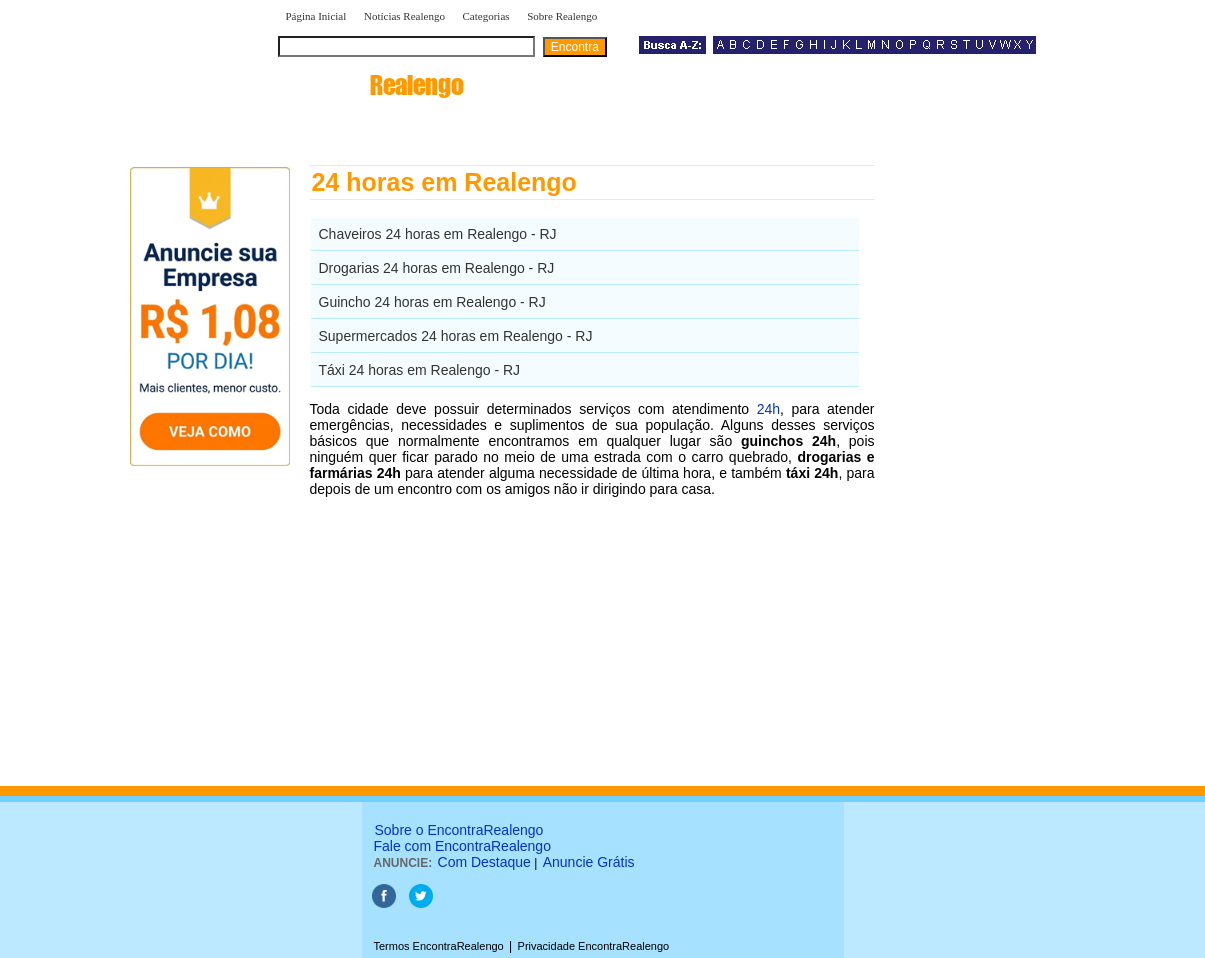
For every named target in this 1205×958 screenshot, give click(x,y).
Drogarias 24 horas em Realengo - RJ (437, 268)
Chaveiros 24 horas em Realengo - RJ (438, 234)
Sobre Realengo (562, 16)
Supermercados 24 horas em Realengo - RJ (456, 336)
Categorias (486, 16)
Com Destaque (484, 862)
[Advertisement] (978, 465)
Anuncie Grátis (589, 862)
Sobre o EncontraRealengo (459, 830)
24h (768, 409)
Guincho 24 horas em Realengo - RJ (432, 302)
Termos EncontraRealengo (439, 946)
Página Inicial (316, 16)
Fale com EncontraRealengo (462, 846)
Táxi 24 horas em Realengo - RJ (420, 370)
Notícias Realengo (404, 16)
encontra (371, 85)
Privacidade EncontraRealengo (594, 946)
